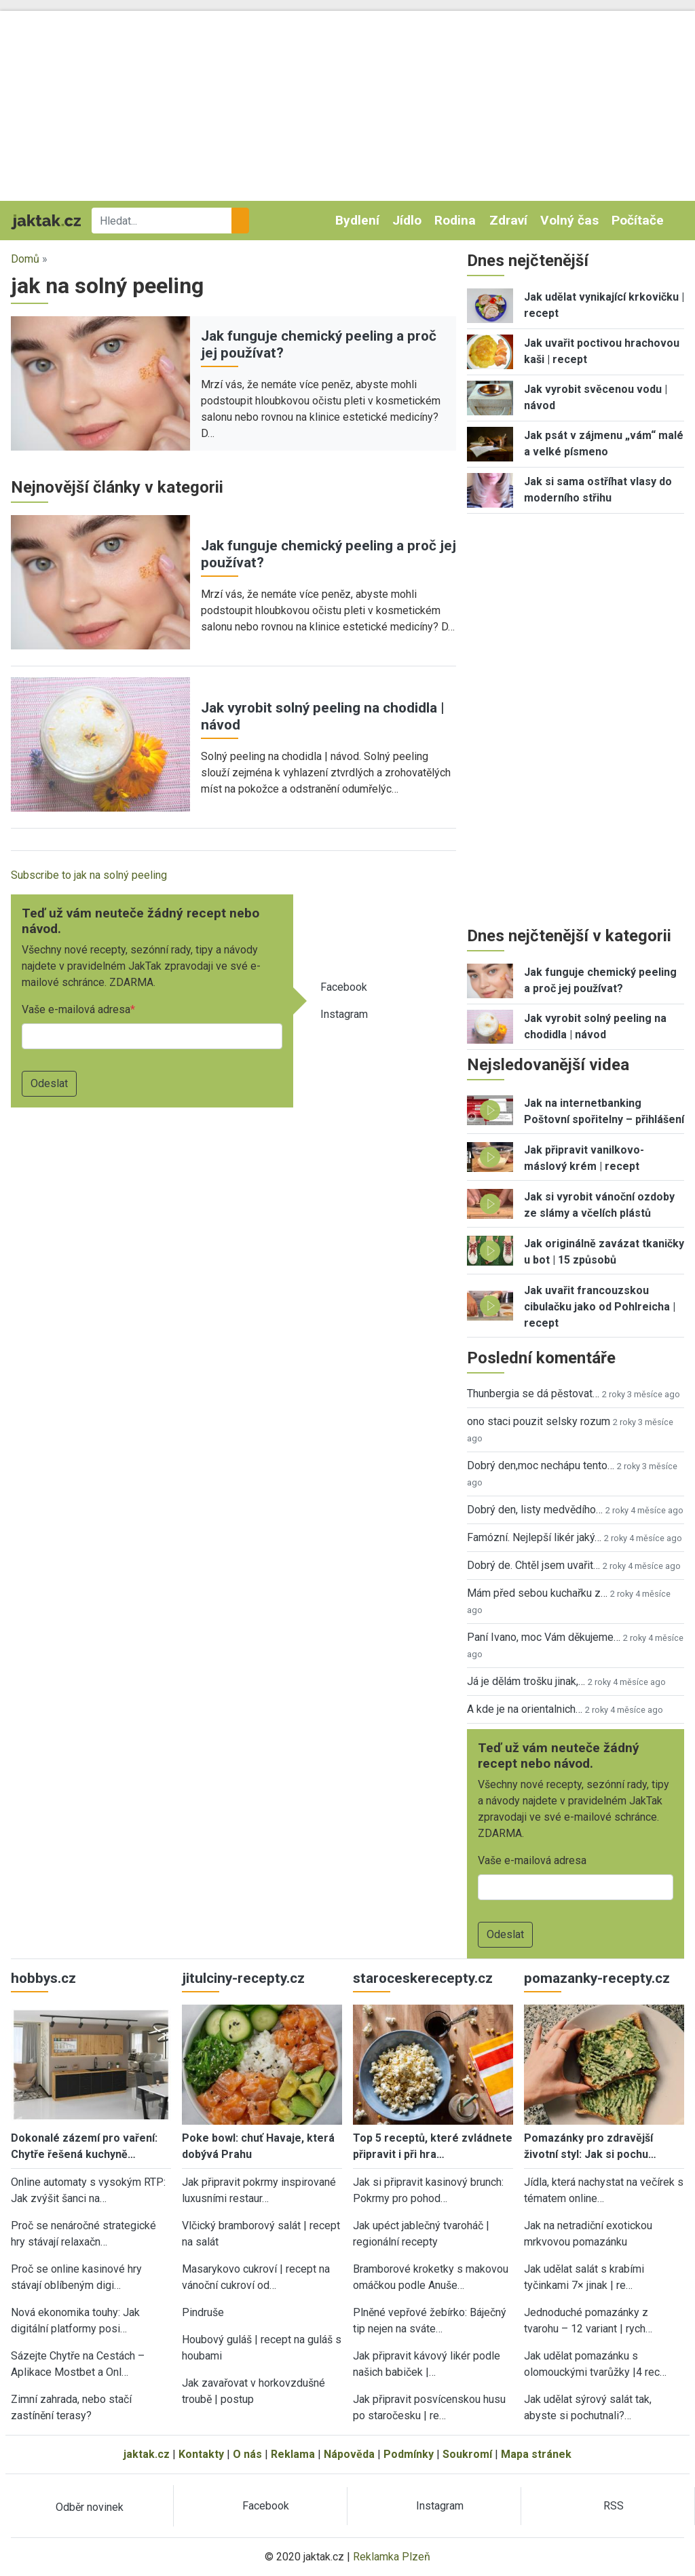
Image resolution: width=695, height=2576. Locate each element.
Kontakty (201, 2454)
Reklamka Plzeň (391, 2556)
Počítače (638, 220)
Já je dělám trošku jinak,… (526, 1681)
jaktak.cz (147, 2454)
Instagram (344, 1014)
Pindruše (203, 2312)
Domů (25, 258)
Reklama (293, 2454)
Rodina (455, 220)
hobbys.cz (43, 1978)
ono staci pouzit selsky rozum (538, 1421)
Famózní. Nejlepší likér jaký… (534, 1537)
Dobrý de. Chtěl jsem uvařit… (533, 1565)
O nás (247, 2454)
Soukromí (467, 2454)
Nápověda (349, 2454)
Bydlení (357, 220)
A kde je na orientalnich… (524, 1709)
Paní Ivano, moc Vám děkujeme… (543, 1637)
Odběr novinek (90, 2507)
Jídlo (406, 220)
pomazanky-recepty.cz (597, 1978)
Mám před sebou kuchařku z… (537, 1593)
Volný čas (569, 220)
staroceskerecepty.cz (423, 1978)
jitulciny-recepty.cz (243, 1978)
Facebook (343, 987)
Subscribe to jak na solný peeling (89, 875)
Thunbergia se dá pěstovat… (533, 1393)
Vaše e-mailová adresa (76, 1009)
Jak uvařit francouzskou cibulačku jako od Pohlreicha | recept (599, 1306)
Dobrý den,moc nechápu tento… (540, 1465)
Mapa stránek (536, 2454)
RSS (613, 2505)
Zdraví (508, 220)
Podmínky (408, 2454)
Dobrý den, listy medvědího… (535, 1509)
